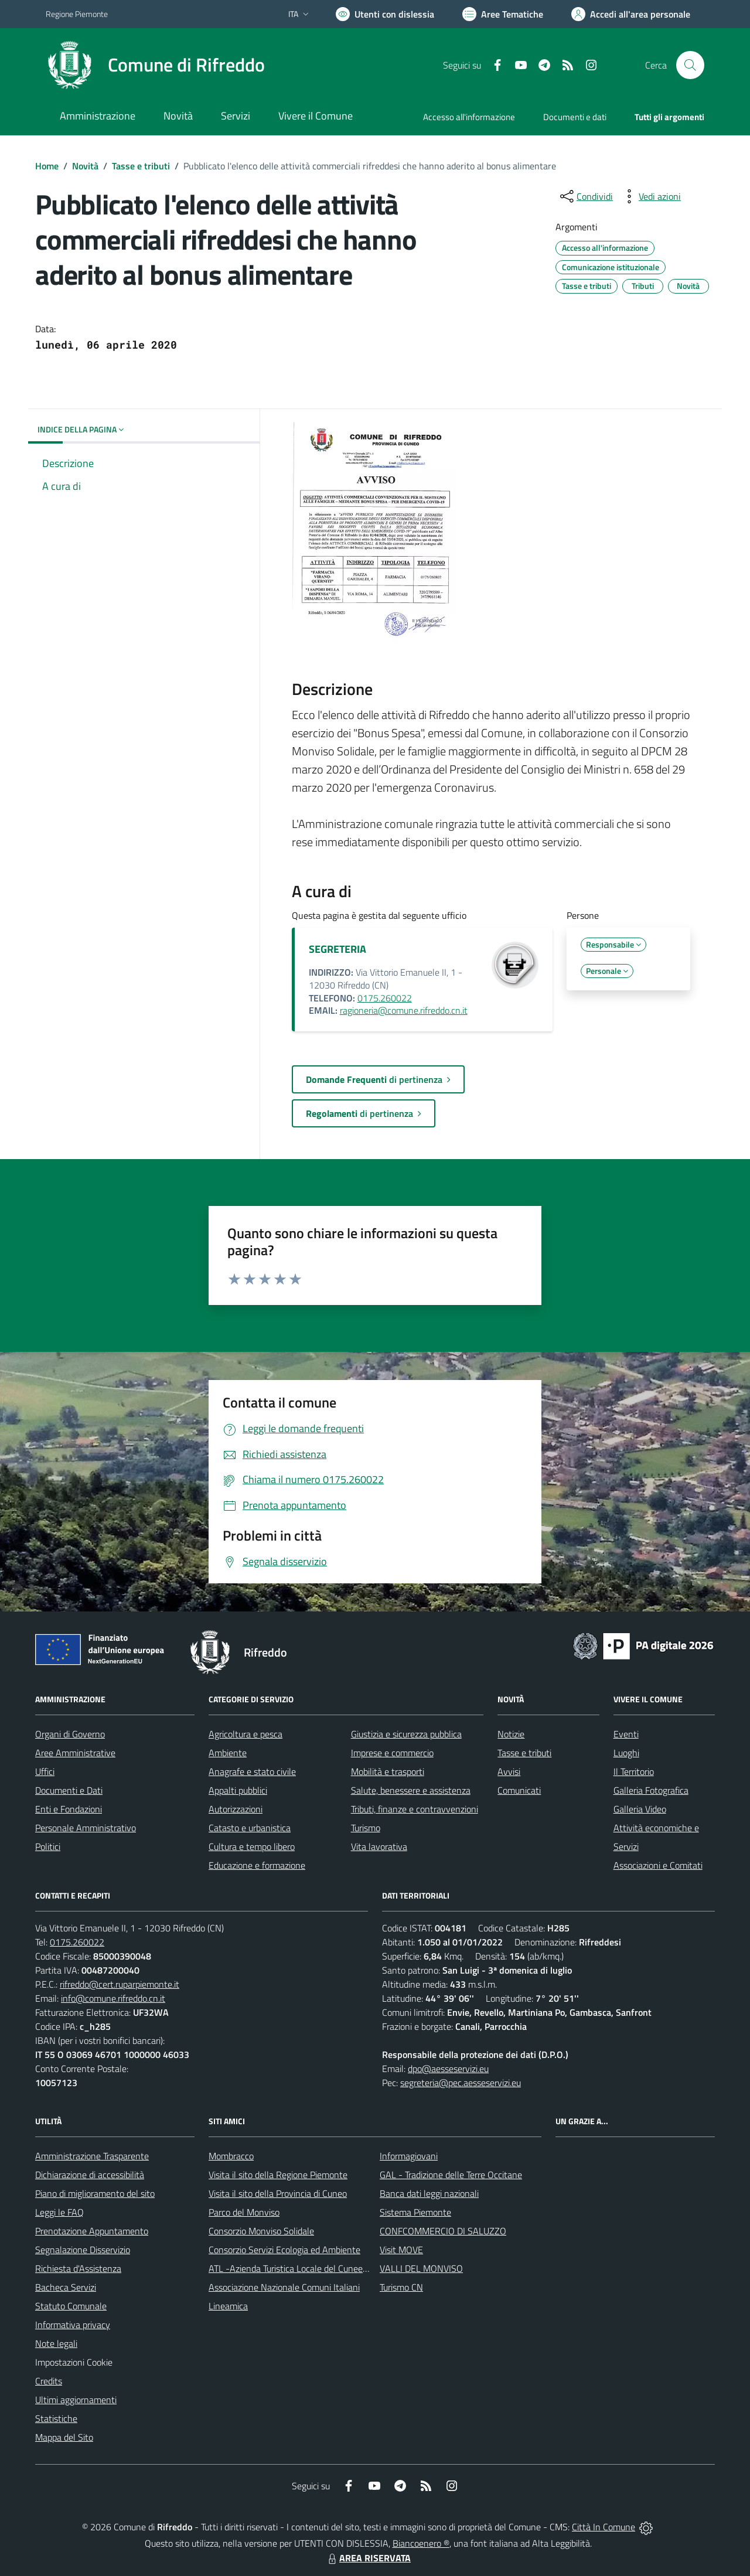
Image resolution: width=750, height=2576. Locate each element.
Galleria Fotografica (650, 1790)
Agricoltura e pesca (245, 1734)
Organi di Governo (70, 1734)
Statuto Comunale (71, 2306)
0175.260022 (384, 998)
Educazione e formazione (257, 1865)
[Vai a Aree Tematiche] (502, 14)
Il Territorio (633, 1771)
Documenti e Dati (69, 1790)
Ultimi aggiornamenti (76, 2400)
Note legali (56, 2343)
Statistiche (56, 2418)
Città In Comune (603, 2527)
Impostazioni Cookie (73, 2362)
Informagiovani (409, 2156)
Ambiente (228, 1753)
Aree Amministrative (75, 1753)
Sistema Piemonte (415, 2212)
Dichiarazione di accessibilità (89, 2175)
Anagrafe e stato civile (252, 1771)
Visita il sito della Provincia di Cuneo (278, 2193)
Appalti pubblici (238, 1790)
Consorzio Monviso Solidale (261, 2231)
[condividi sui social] (585, 196)
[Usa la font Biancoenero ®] (385, 14)
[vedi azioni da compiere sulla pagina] (650, 196)
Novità (85, 166)
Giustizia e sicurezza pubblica (406, 1734)
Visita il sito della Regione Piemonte (278, 2175)
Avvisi (508, 1771)
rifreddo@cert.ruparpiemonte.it (119, 1984)
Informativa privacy (72, 2325)
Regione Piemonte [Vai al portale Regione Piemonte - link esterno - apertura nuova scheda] (77, 14)
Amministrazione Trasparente (92, 2156)
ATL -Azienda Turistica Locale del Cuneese (290, 2268)
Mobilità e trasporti (387, 1771)
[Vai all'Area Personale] (630, 14)
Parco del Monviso (244, 2212)
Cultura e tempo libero (252, 1846)
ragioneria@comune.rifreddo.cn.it (404, 1010)
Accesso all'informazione (469, 117)
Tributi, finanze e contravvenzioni (414, 1809)
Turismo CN (401, 2287)
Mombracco (231, 2156)
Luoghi (626, 1753)
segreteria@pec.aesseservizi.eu (460, 2083)
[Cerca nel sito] (690, 65)
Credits (48, 2381)
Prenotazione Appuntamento (91, 2231)
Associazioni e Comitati (658, 1865)
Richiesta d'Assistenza (78, 2268)
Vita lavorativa (379, 1846)
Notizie (510, 1734)
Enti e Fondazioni (68, 1809)
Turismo (365, 1828)
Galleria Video (639, 1809)
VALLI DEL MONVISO (421, 2268)
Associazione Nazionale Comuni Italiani (284, 2287)
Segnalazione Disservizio (82, 2250)
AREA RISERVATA (368, 2558)
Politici (47, 1846)
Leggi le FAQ (59, 2212)
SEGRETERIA (337, 949)
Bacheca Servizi (65, 2287)
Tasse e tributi (141, 166)
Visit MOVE (401, 2250)
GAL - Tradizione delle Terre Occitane (451, 2175)
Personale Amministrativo (85, 1828)
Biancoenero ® (421, 2543)
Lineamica (228, 2306)
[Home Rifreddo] (155, 65)
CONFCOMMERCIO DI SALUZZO (443, 2231)
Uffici (44, 1771)
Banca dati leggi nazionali (429, 2193)
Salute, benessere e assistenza (411, 1790)
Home (47, 166)
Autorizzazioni (235, 1809)
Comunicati (519, 1790)
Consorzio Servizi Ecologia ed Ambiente (284, 2250)
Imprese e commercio (392, 1753)
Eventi (626, 1734)
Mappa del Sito (64, 2437)
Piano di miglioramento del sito (95, 2193)
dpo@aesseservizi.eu (448, 2069)
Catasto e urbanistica (250, 1828)
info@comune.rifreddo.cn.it (113, 1998)
